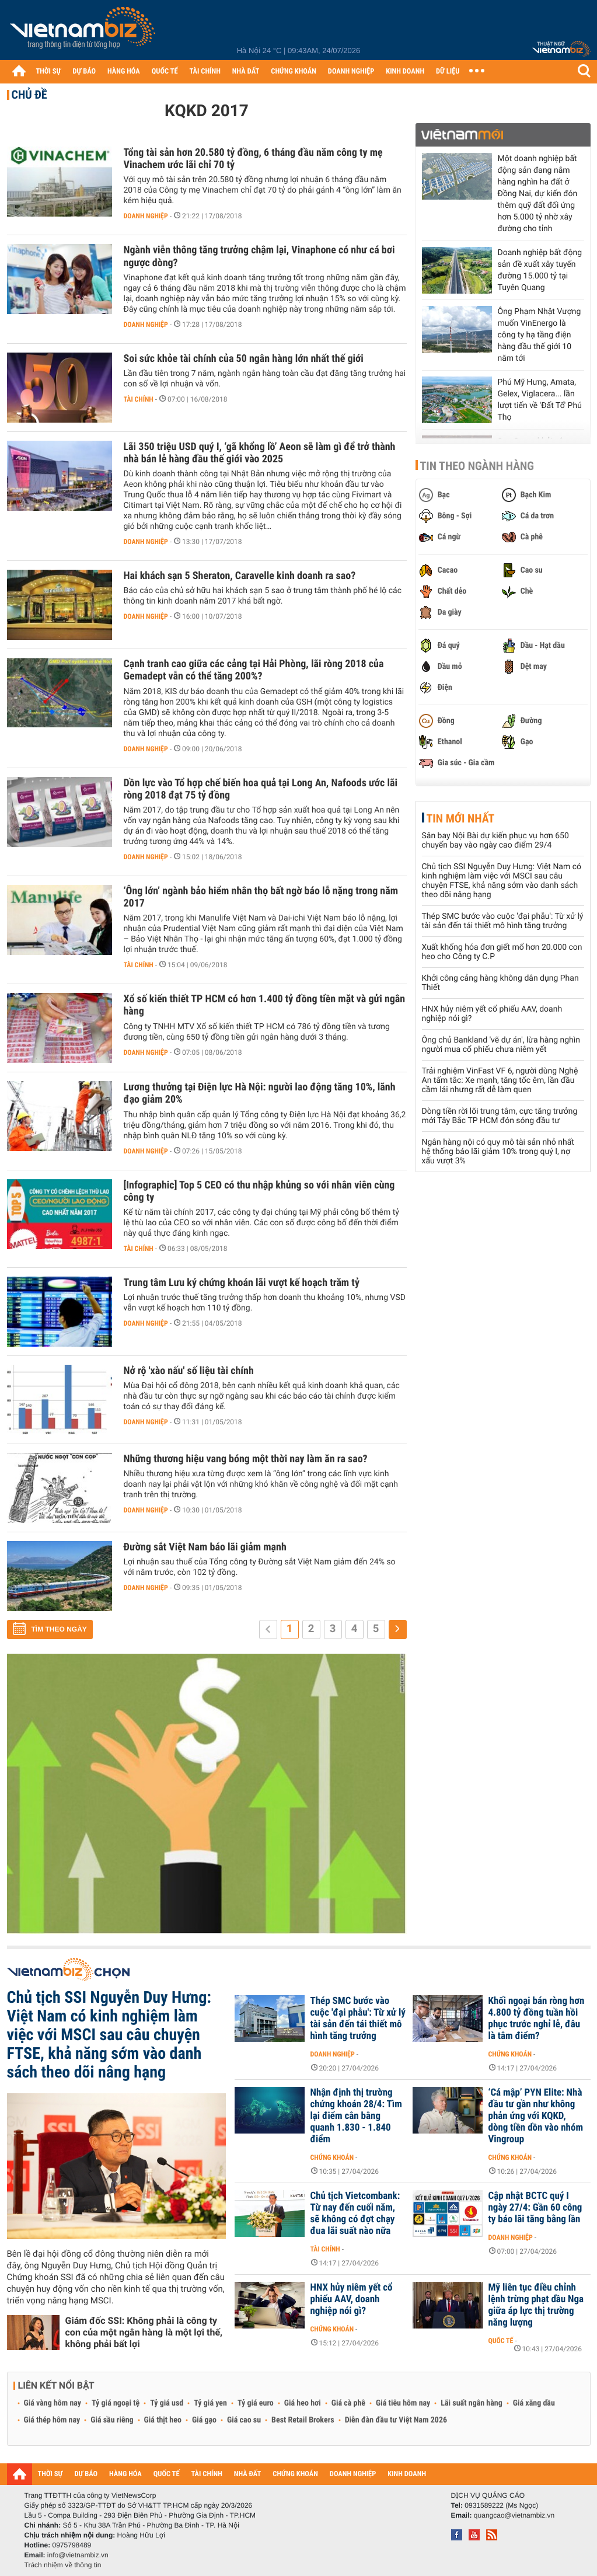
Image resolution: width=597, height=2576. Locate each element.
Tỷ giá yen (210, 2403)
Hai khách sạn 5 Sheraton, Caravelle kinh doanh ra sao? (240, 576)
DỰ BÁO (84, 71)
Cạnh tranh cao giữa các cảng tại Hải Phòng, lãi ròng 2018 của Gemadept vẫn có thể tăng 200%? (254, 670)
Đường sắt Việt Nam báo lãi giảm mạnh (205, 1547)
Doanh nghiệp (146, 216)
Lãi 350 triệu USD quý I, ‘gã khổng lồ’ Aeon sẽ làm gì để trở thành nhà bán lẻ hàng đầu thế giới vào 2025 (260, 453)
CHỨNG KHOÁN (293, 71)
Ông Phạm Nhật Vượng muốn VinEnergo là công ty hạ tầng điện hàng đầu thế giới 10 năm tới (539, 335)
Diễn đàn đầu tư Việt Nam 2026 (396, 2420)
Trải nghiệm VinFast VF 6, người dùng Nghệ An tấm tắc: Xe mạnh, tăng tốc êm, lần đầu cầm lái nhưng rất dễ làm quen (500, 1080)
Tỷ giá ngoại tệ (115, 2403)
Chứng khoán (510, 2054)
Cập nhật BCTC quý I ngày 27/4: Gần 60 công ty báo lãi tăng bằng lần (535, 2207)
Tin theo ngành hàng (477, 466)
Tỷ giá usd (166, 2403)
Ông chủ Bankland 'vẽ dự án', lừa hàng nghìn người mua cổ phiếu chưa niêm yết (501, 1045)
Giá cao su (244, 2420)
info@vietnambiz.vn (78, 2555)
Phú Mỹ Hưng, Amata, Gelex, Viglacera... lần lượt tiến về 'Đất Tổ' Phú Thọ (540, 400)
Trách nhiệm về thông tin (63, 2565)
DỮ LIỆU (447, 71)
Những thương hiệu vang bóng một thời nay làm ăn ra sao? (246, 1459)
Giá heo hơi (302, 2403)
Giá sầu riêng (111, 2420)
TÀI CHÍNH (205, 71)
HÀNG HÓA (123, 71)
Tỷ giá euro (256, 2403)
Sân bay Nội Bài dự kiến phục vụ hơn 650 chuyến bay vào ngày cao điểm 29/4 (495, 840)
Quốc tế (501, 2341)
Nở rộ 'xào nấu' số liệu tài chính (189, 1371)
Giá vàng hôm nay (53, 2403)
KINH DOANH (405, 71)
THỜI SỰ (48, 71)
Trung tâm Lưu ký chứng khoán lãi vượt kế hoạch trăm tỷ (241, 1283)
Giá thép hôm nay (52, 2420)
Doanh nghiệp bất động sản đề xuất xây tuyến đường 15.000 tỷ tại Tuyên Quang (540, 270)
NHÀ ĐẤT (245, 71)
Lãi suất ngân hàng (471, 2403)
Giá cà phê (348, 2403)
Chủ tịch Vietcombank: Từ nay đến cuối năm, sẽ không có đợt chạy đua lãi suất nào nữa (355, 2213)
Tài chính (138, 399)
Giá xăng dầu (534, 2403)
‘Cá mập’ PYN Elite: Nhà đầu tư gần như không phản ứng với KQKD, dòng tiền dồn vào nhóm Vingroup (536, 2116)
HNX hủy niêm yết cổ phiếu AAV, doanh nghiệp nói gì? (351, 2299)
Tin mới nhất (461, 818)
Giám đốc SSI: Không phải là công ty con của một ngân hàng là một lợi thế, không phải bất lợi (143, 2332)
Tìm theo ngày (59, 1629)
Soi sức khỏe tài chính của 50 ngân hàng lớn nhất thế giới (244, 359)
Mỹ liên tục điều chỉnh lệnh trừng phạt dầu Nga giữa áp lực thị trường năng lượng (536, 2305)
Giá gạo (204, 2420)
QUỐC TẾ (165, 71)
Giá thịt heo (162, 2420)
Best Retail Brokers (302, 2420)
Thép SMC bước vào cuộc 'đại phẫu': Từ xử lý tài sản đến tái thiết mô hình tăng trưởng (503, 921)
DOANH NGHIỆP (351, 71)
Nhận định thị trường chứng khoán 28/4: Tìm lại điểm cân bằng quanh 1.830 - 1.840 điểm (356, 2116)
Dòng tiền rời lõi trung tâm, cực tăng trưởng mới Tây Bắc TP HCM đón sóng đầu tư (500, 1116)
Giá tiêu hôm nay (403, 2403)
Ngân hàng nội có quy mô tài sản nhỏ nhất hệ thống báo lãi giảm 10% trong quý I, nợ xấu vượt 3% (498, 1152)
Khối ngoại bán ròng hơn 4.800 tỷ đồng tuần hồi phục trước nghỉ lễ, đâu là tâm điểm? (536, 2018)
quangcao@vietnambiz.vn (514, 2515)
